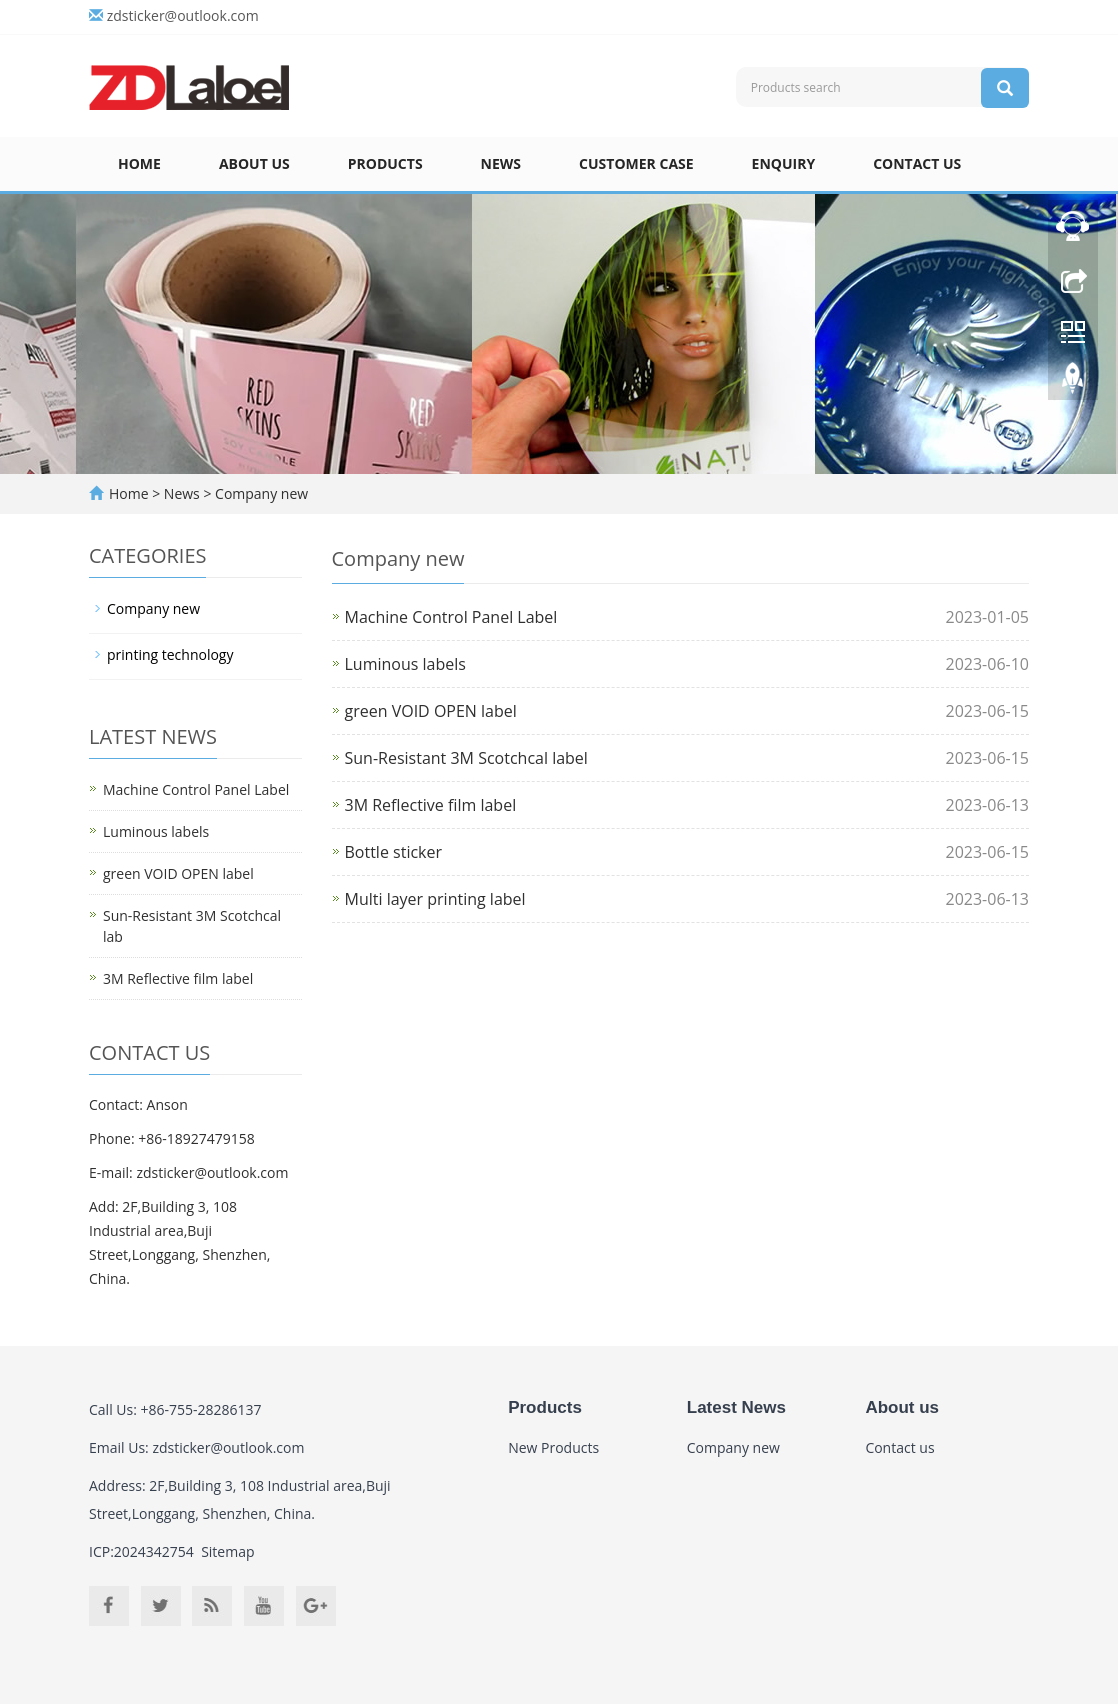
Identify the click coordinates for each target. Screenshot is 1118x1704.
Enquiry (784, 163)
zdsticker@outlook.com (183, 15)
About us (254, 163)
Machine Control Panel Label (451, 617)
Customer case (636, 163)
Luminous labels (405, 664)
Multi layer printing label (435, 899)
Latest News (736, 1407)
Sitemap (227, 1551)
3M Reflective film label (431, 805)
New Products (553, 1447)
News (501, 163)
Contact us (917, 163)
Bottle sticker (394, 852)
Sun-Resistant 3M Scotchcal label (466, 758)
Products (385, 163)
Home (139, 163)
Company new (259, 493)
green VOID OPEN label (431, 711)
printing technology (170, 654)
